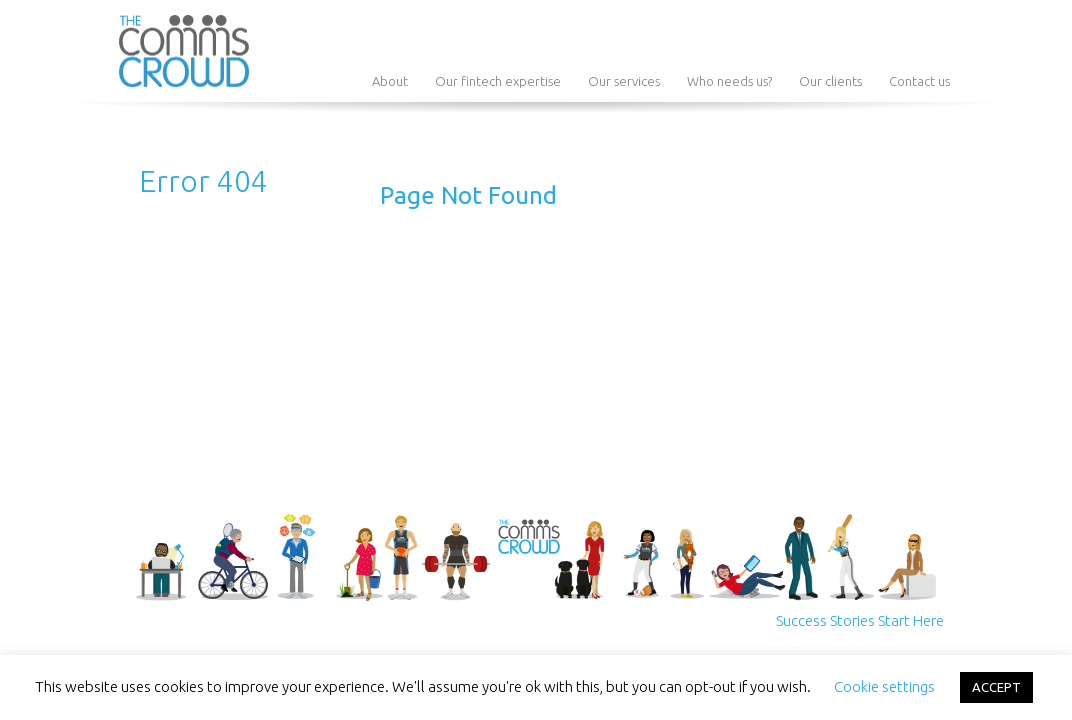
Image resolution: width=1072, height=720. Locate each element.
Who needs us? (729, 81)
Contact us (919, 81)
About (390, 81)
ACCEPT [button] (996, 687)
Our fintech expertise (498, 81)
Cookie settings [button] (884, 686)
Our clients (830, 81)
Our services (624, 81)
